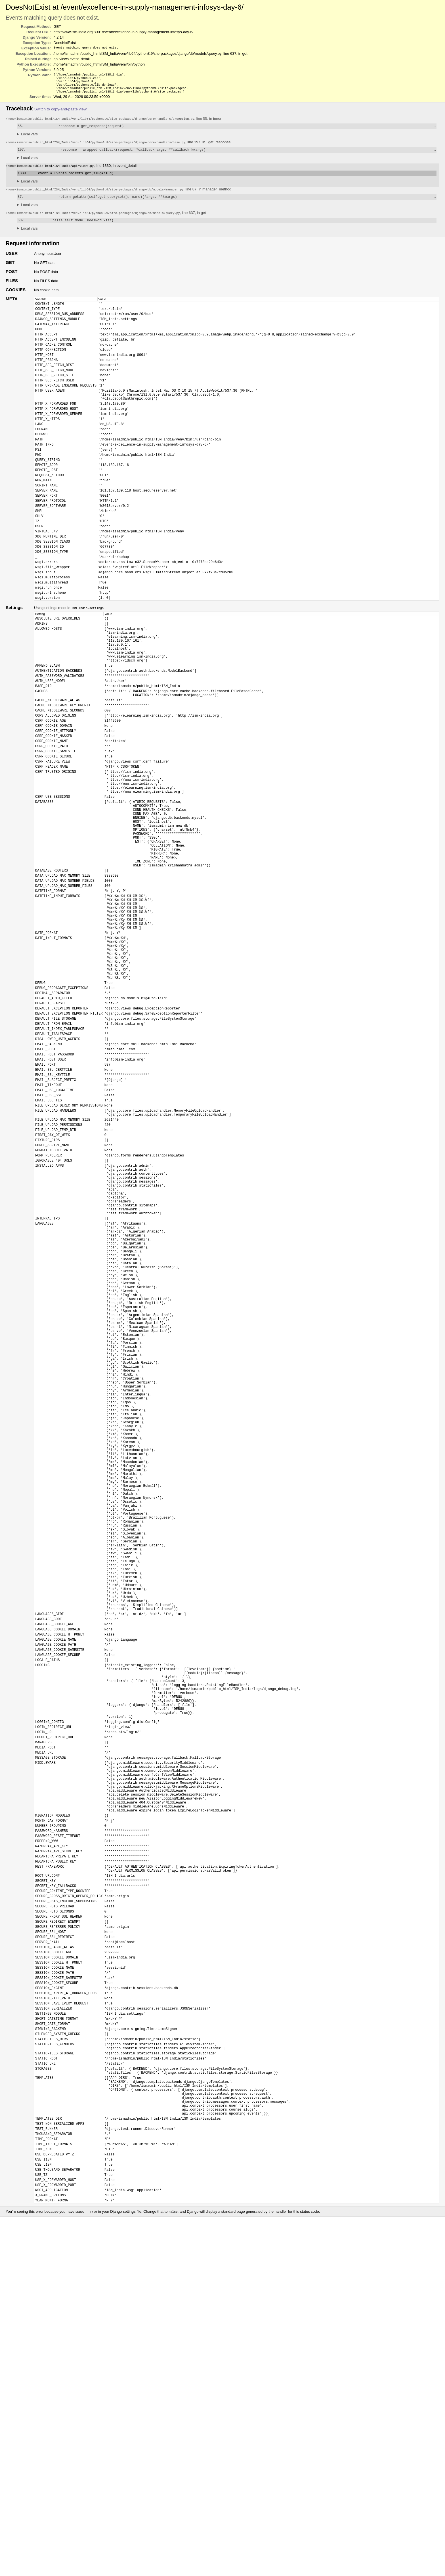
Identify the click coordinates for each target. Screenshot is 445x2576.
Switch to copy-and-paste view (60, 112)
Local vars (29, 138)
